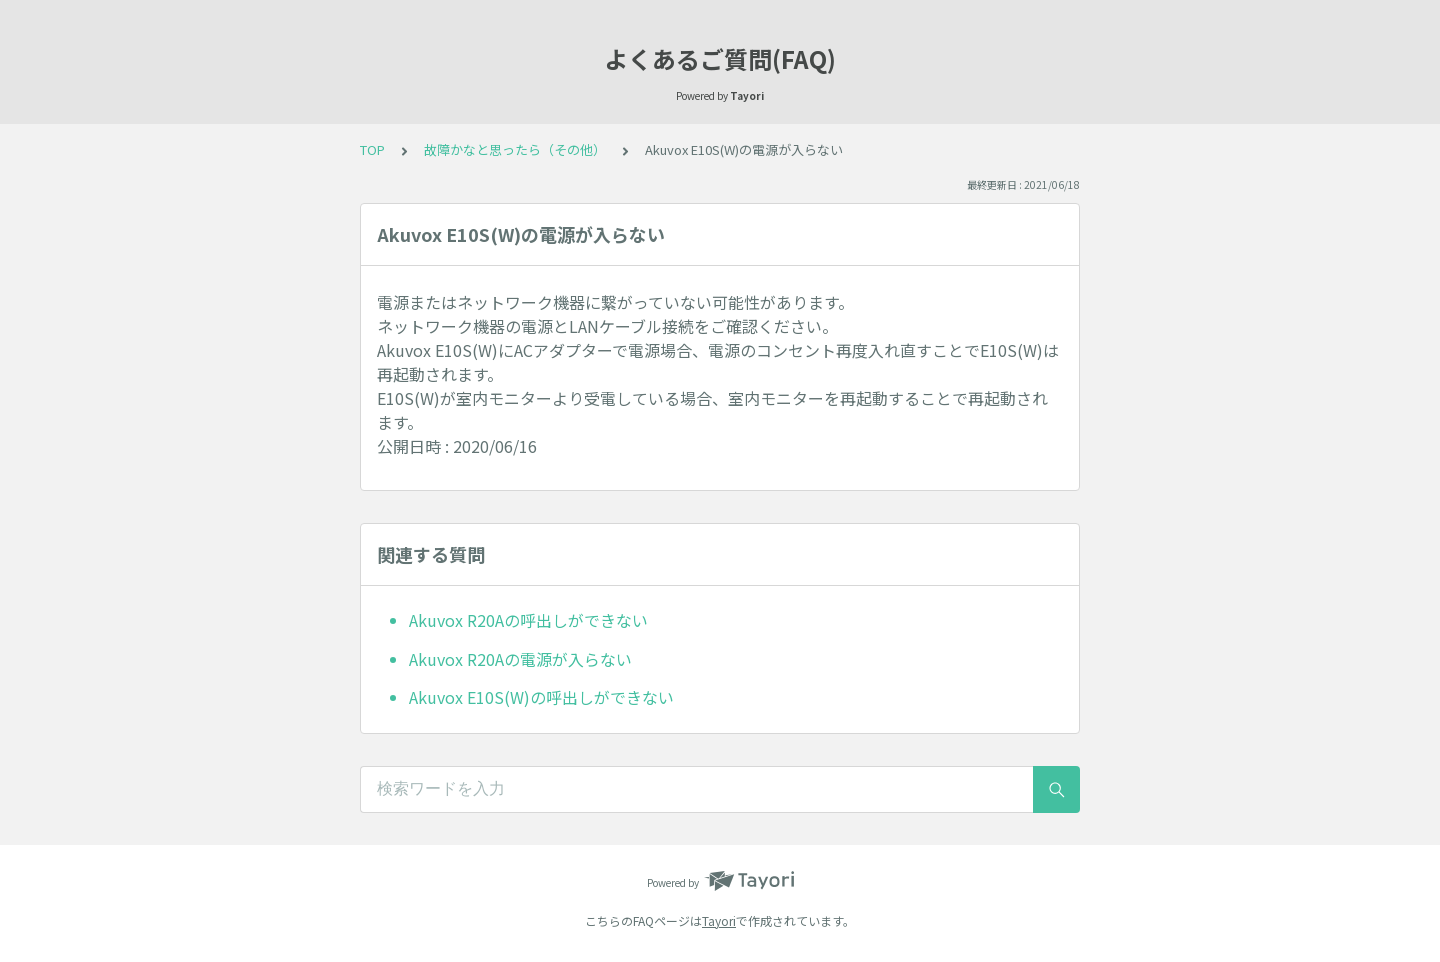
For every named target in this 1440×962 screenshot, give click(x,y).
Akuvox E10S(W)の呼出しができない (541, 697)
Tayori (719, 920)
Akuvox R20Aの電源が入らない (520, 659)
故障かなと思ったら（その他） (515, 149)
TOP (372, 149)
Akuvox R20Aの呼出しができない (528, 620)
